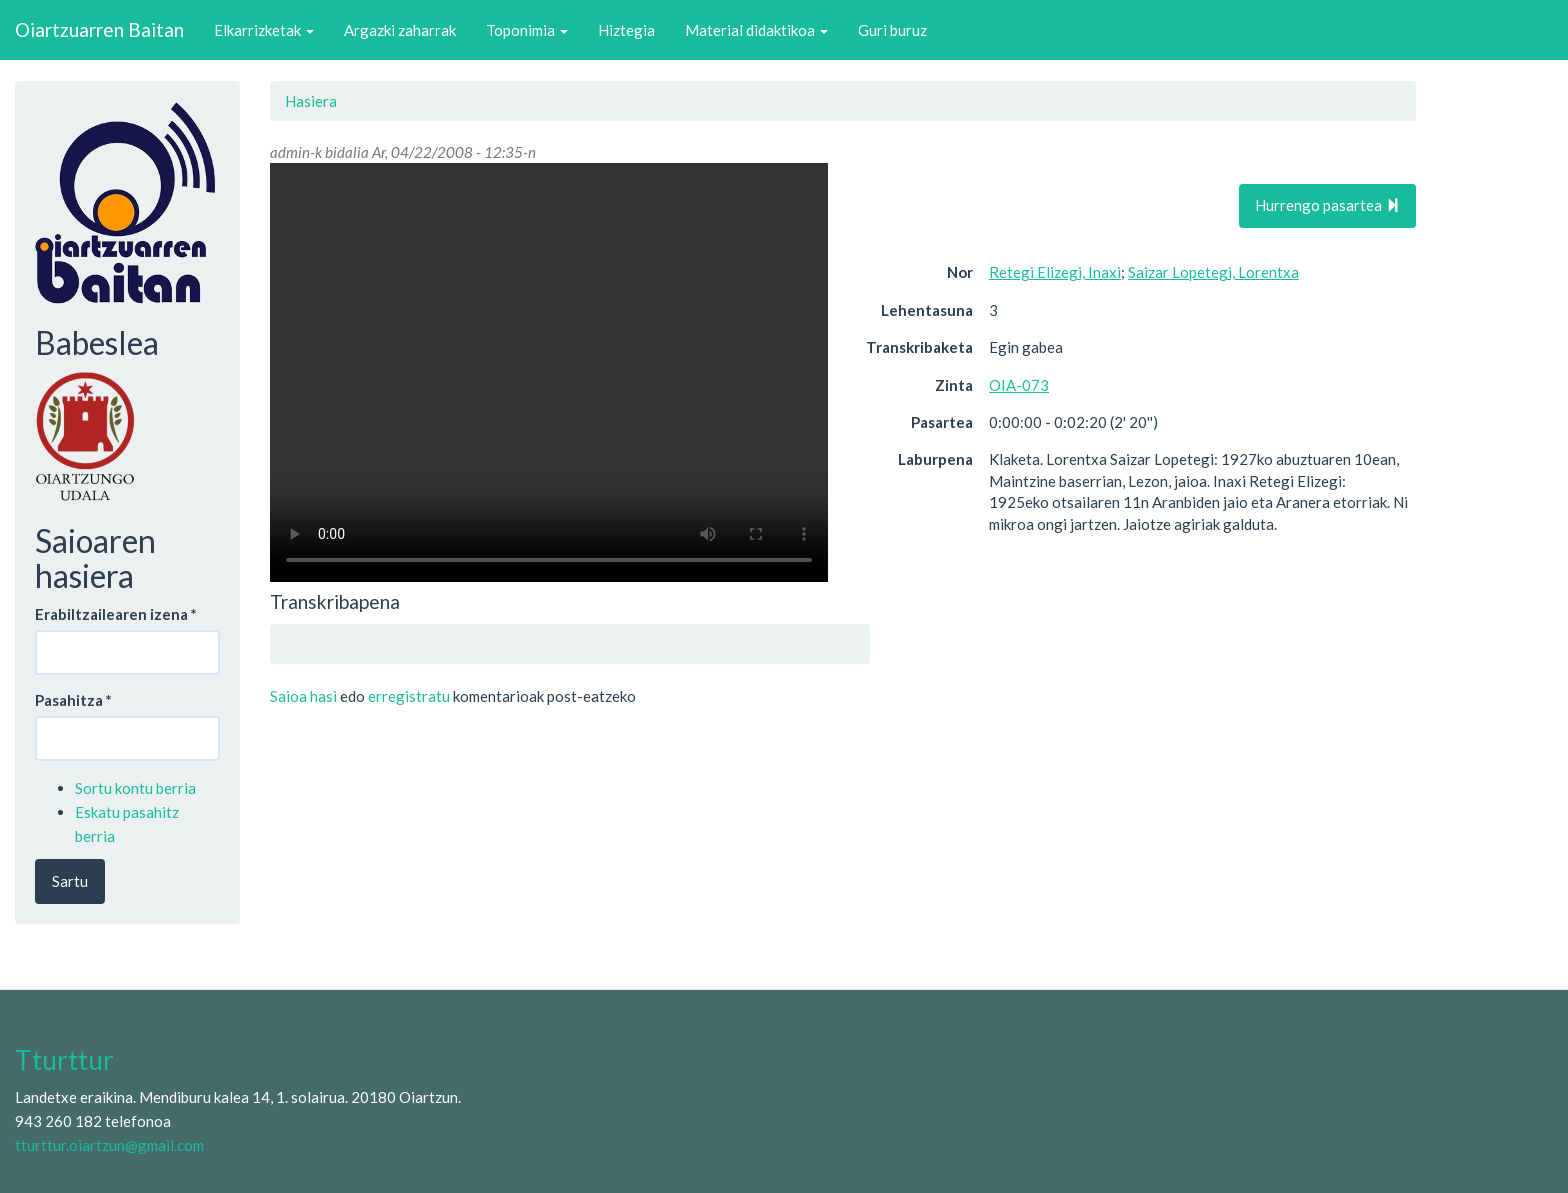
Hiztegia (626, 30)
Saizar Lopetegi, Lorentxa (1213, 272)
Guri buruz (892, 30)
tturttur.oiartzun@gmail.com (109, 1145)
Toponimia (527, 30)
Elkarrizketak (264, 30)
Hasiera (311, 101)
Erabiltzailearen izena (116, 614)
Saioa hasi (303, 696)
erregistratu (409, 696)
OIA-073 (1019, 385)
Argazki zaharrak (400, 30)
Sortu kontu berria (135, 788)
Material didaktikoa (756, 30)
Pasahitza (73, 700)
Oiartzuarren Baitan (99, 29)
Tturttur (64, 1060)
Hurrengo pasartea (1327, 205)
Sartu (70, 881)
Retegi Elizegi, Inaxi (1055, 272)
